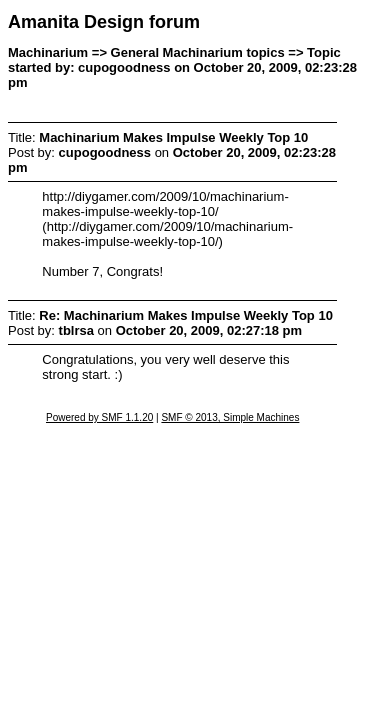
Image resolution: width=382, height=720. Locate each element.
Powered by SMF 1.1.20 (99, 417)
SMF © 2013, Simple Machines (230, 417)
